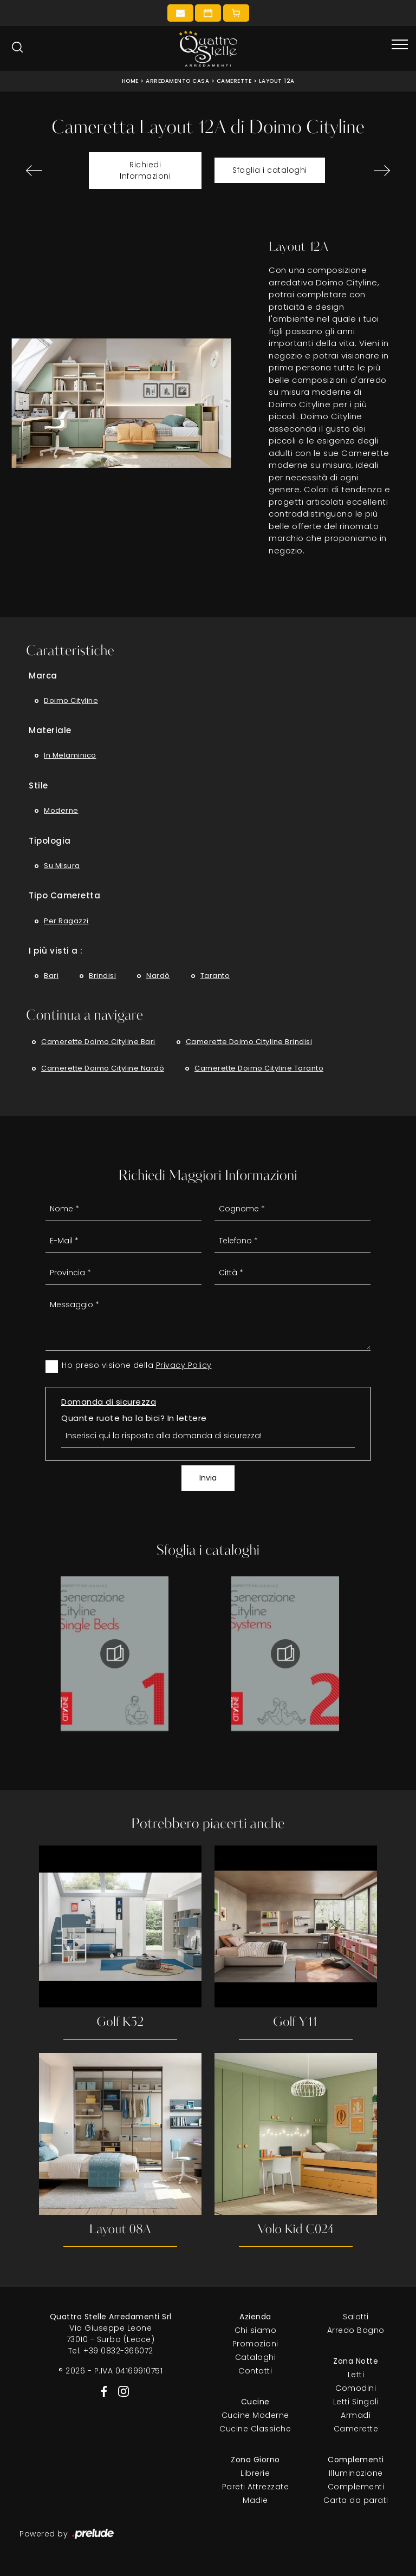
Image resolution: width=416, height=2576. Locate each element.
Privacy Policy (184, 1365)
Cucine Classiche (255, 2429)
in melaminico (70, 755)
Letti (356, 2375)
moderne (61, 810)
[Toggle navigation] (400, 45)
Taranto (215, 975)
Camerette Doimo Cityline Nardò (102, 1068)
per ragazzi (66, 921)
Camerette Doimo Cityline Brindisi (249, 1041)
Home (130, 81)
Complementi (356, 2487)
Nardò (158, 975)
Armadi (355, 2416)
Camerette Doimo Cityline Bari (98, 1041)
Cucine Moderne (255, 2416)
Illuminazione (356, 2474)
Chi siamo (256, 2331)
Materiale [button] (50, 730)
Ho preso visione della (137, 1365)
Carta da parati (355, 2501)
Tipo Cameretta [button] (64, 895)
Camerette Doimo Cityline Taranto (258, 1068)
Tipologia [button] (50, 840)
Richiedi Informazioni (145, 170)
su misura (62, 865)
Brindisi (102, 975)
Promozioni (255, 2344)
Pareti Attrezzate (255, 2487)
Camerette (234, 81)
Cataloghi (255, 2358)
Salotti (356, 2317)
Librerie (255, 2474)
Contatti (255, 2371)
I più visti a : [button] (56, 950)
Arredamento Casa (177, 81)
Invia (208, 1477)
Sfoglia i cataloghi (269, 170)
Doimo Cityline (71, 700)
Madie (255, 2501)
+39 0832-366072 (118, 2351)
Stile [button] (38, 785)
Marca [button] (43, 675)
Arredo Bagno (356, 2331)
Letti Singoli (356, 2402)
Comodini (355, 2389)
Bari (51, 975)
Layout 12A (277, 81)
